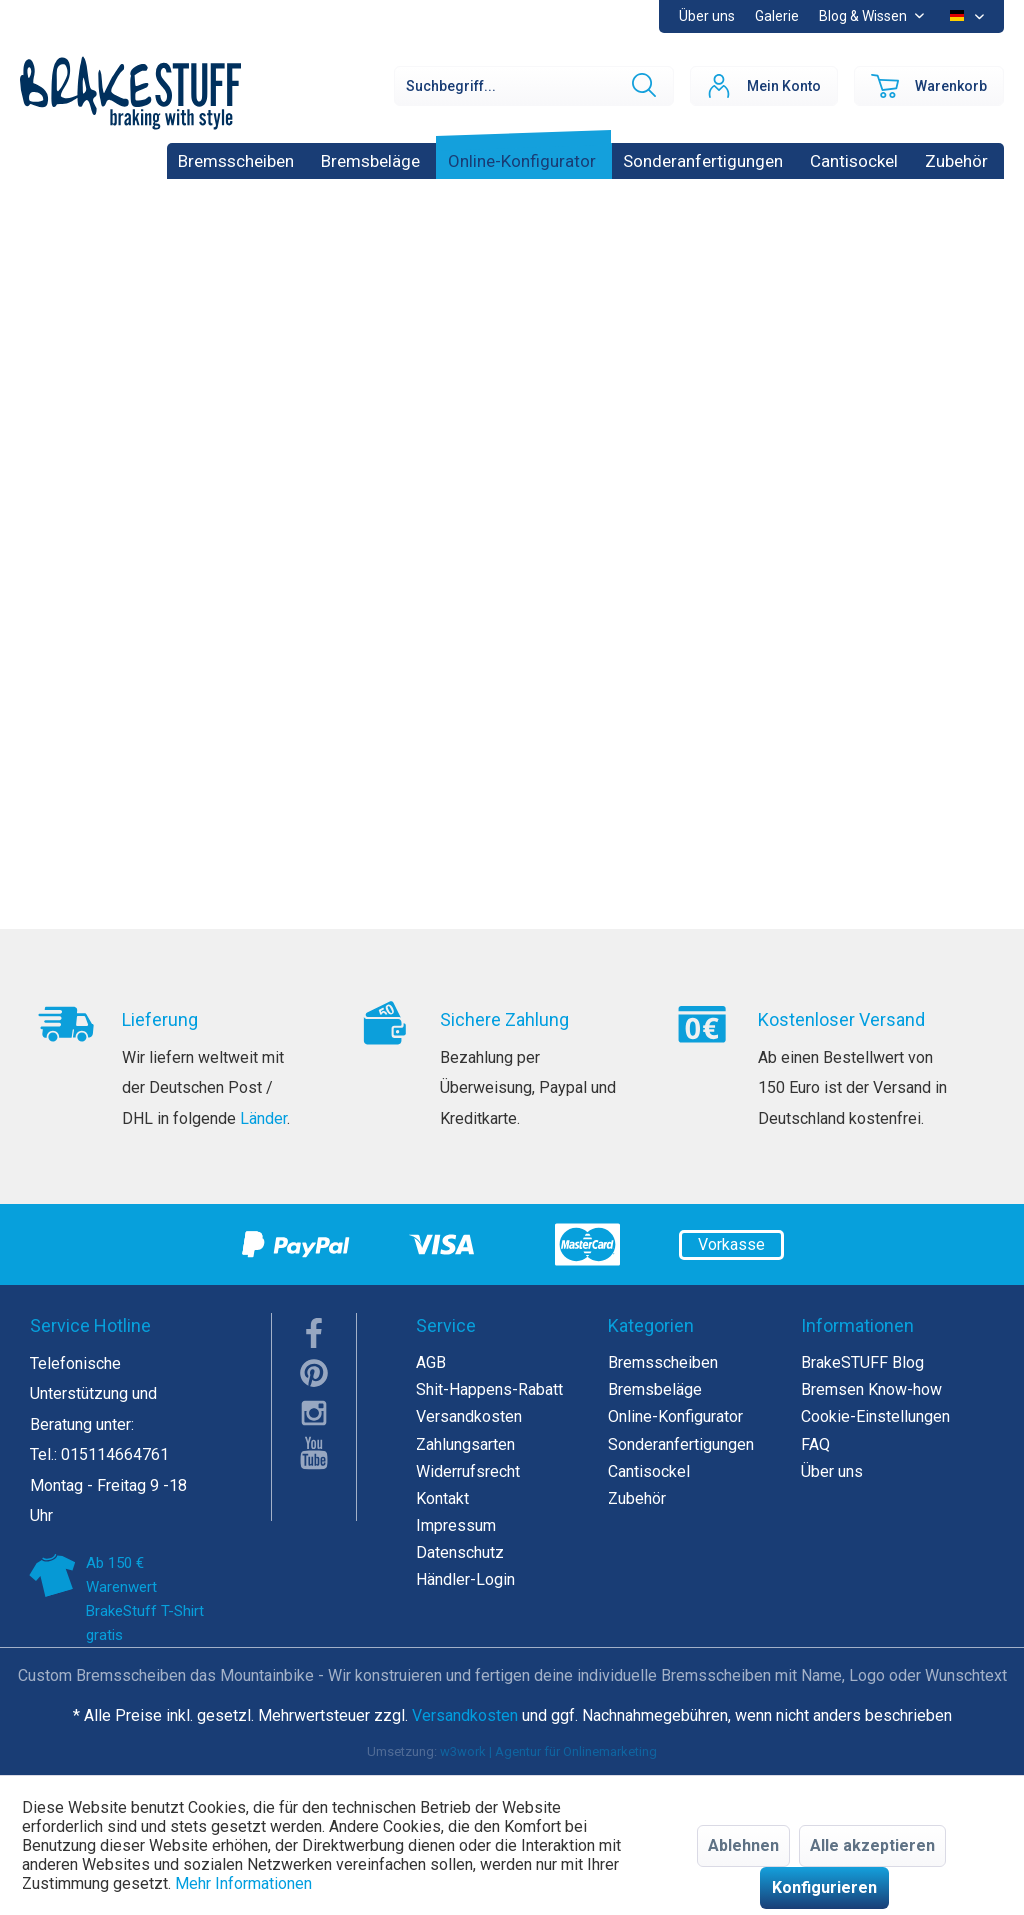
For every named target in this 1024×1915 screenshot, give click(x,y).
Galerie (777, 16)
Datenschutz (460, 1552)
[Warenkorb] (929, 86)
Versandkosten (469, 1416)
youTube (314, 1453)
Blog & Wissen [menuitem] (864, 16)
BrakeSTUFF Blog (862, 1362)
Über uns (707, 16)
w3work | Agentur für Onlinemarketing (548, 1751)
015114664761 (115, 1454)
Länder (263, 1118)
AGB (431, 1362)
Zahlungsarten (465, 1444)
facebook (314, 1333)
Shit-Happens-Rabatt (489, 1389)
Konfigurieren (824, 1887)
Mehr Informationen (243, 1883)
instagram (314, 1413)
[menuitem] (777, 16)
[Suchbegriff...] (534, 86)
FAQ (815, 1444)
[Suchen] (642, 86)
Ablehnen (743, 1845)
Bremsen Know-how (871, 1389)
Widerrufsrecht (468, 1471)
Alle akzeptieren (872, 1845)
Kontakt (442, 1498)
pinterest (314, 1373)
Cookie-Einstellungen (875, 1416)
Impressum (456, 1525)
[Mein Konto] (764, 86)
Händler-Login (465, 1579)
